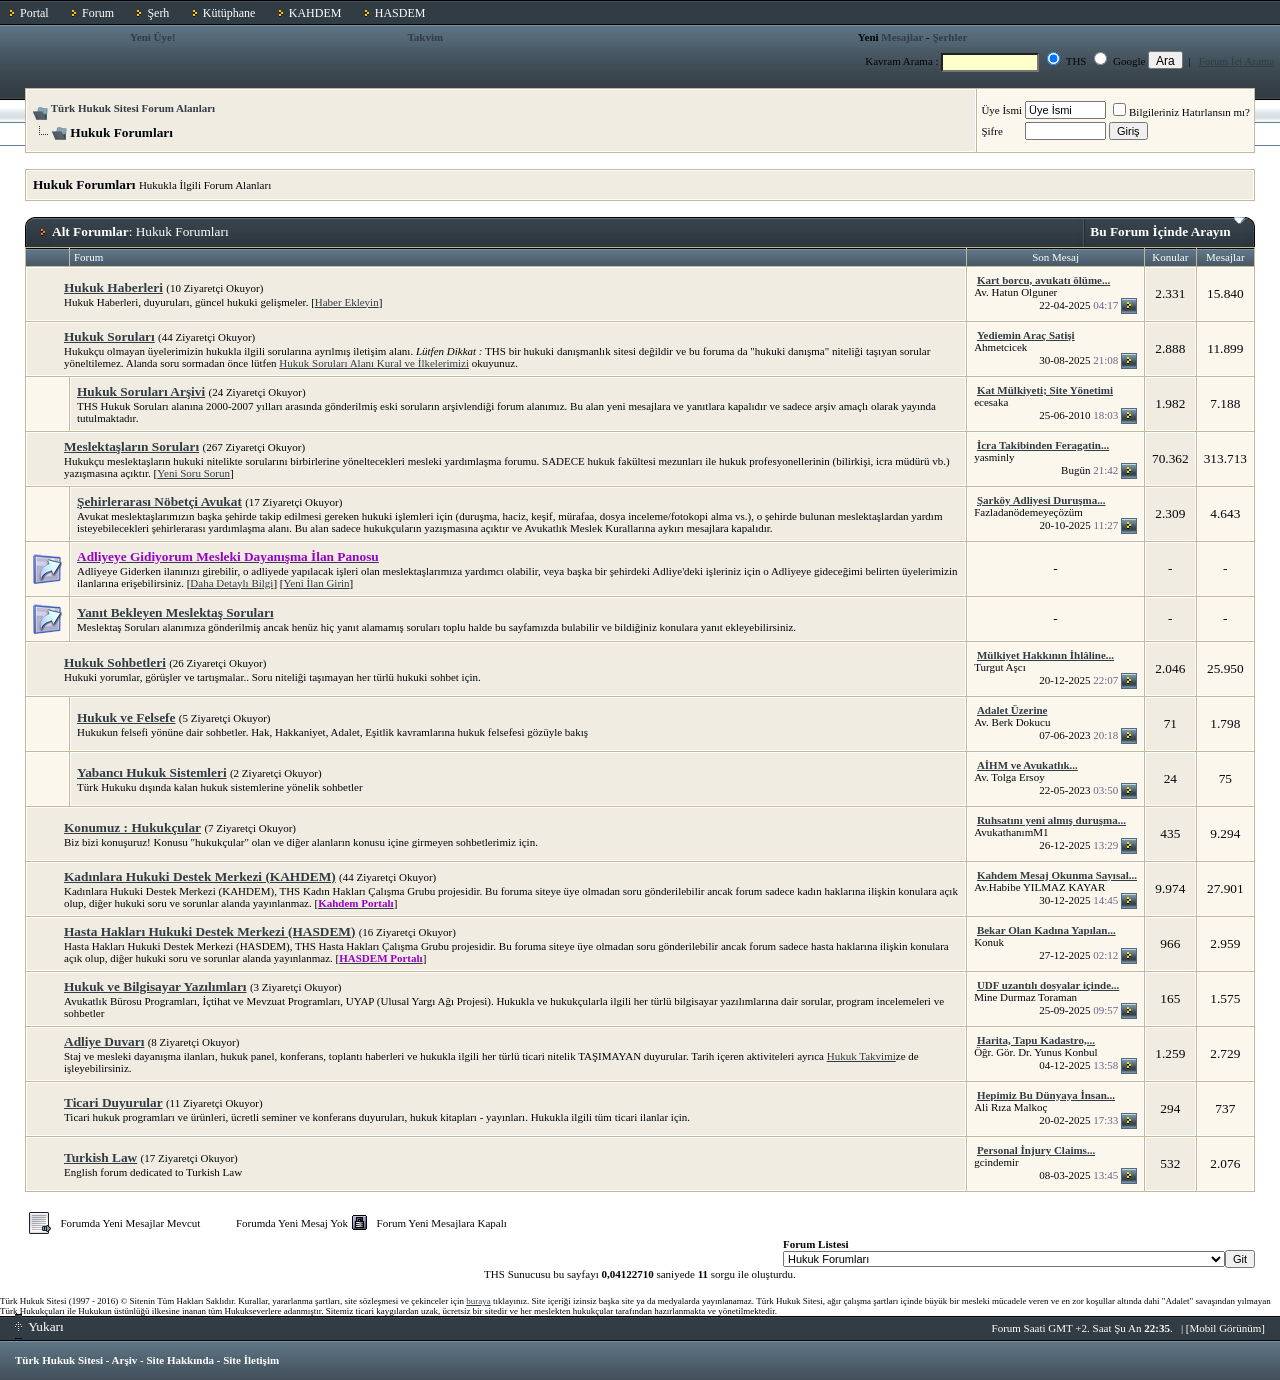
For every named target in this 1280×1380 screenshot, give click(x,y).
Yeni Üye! (153, 37)
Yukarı (39, 1326)
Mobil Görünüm (1226, 1328)
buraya (478, 1301)
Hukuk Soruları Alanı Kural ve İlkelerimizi (374, 363)
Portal (34, 13)
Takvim (426, 37)
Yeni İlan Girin (317, 583)
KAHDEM (315, 13)
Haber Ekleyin (347, 302)
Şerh (158, 13)
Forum (98, 13)
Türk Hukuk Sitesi (59, 1360)
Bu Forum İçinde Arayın (1167, 228)
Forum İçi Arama (1237, 61)
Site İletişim (251, 1360)
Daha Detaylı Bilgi (231, 583)
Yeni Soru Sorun (193, 473)
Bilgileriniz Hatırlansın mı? (1181, 112)
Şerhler (949, 37)
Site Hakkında (180, 1360)
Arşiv (125, 1360)
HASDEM (400, 13)
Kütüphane (229, 13)
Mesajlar (902, 37)
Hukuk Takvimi (861, 1056)
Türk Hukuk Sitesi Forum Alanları (133, 108)
